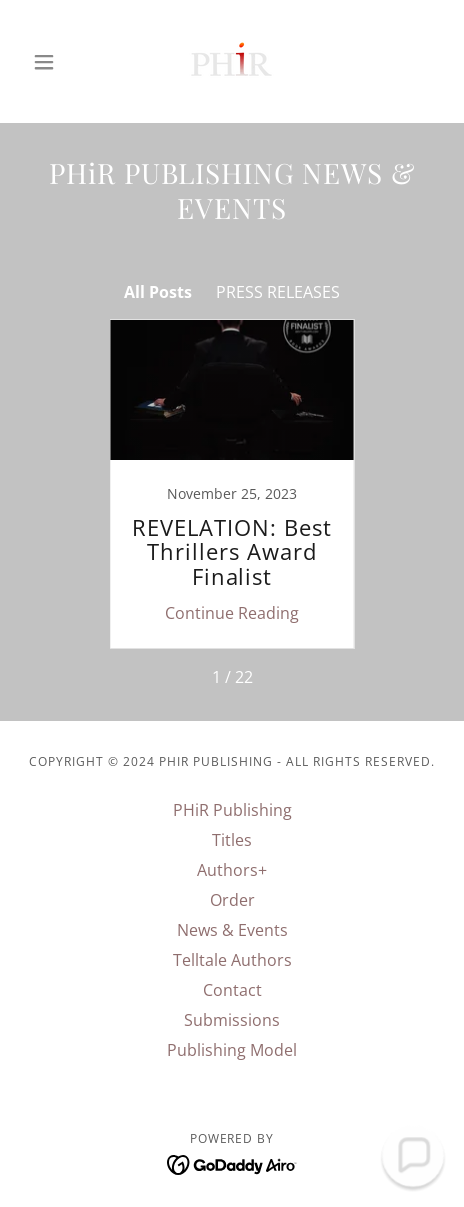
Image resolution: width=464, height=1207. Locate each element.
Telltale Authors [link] (232, 960)
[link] (231, 61)
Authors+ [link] (232, 870)
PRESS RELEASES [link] (278, 292)
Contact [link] (232, 990)
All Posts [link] (158, 292)
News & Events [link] (232, 930)
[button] (55, 62)
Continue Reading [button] (232, 613)
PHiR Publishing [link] (232, 810)
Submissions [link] (232, 1020)
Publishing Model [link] (232, 1050)
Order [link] (232, 900)
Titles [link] (232, 840)
